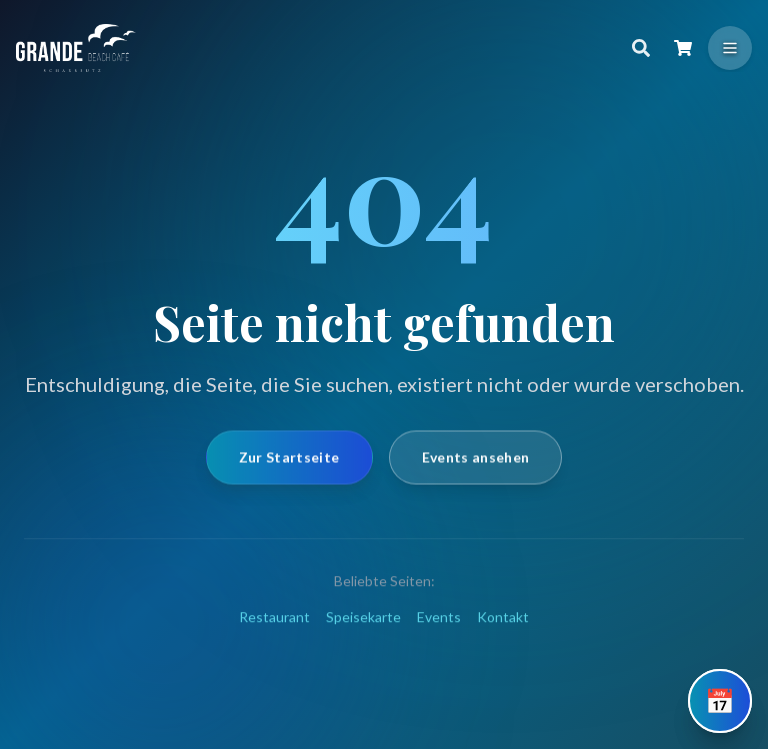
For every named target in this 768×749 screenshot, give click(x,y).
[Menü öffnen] (730, 48)
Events (439, 634)
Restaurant (274, 634)
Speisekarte (363, 634)
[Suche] (641, 48)
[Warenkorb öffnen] (683, 48)
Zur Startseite (289, 468)
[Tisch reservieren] (720, 701)
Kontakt (503, 634)
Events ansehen (476, 468)
